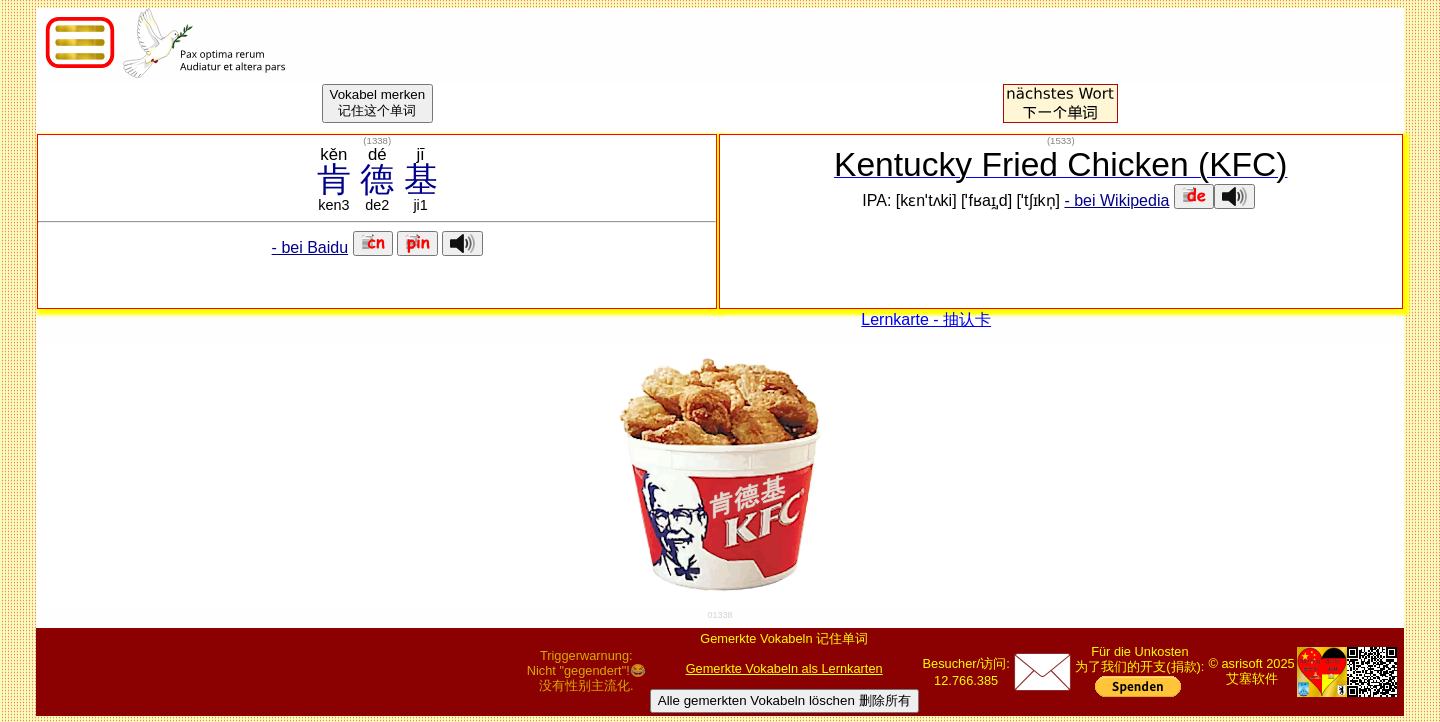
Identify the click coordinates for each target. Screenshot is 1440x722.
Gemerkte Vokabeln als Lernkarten (784, 668)
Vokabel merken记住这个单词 (378, 102)
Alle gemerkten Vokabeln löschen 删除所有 (784, 700)
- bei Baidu (310, 247)
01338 (719, 615)
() (377, 140)
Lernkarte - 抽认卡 (926, 319)
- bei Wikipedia (1116, 200)
